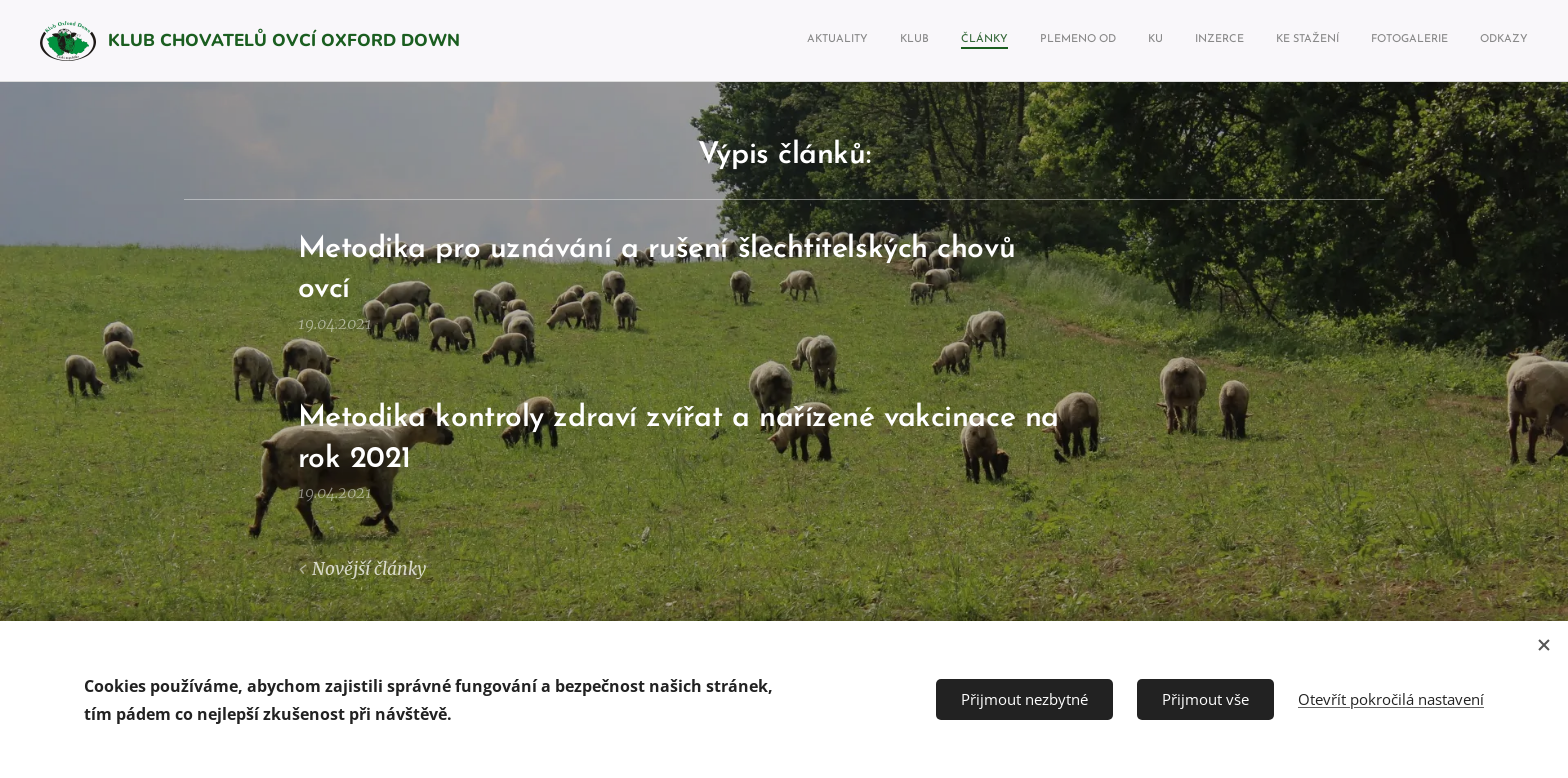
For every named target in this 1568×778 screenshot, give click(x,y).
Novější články (369, 569)
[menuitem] (1277, 41)
